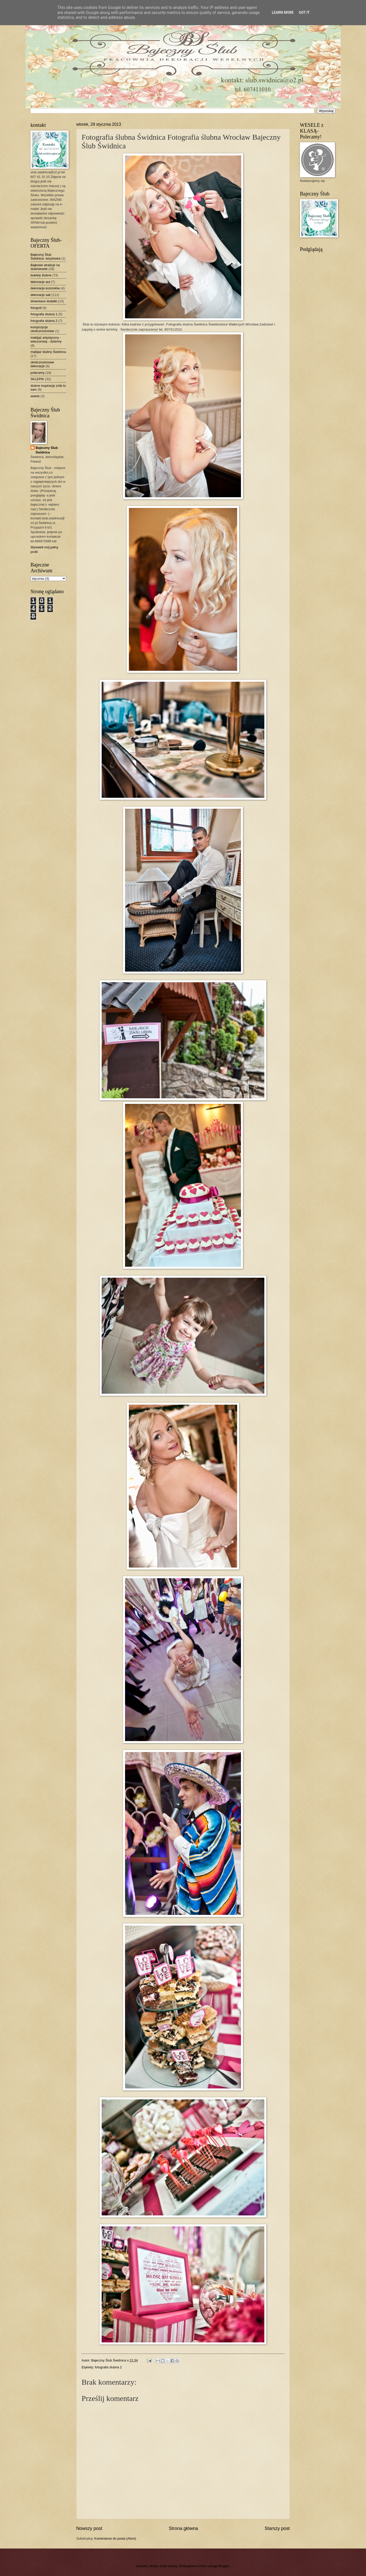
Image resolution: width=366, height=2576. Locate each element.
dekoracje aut (40, 282)
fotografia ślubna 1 (43, 314)
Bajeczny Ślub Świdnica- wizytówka (45, 256)
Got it (304, 12)
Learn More (283, 12)
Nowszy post (89, 2528)
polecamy (37, 373)
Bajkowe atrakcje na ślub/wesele (45, 267)
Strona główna (183, 2528)
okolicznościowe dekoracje (42, 364)
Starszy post (277, 2528)
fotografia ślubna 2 (108, 2367)
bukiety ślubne (40, 275)
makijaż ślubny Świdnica (48, 352)
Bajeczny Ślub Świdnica (47, 450)
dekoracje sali (40, 295)
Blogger (223, 2566)
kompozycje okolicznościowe (42, 329)
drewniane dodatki (43, 301)
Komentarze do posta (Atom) (115, 2538)
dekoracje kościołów (45, 288)
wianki (35, 396)
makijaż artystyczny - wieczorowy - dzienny (46, 339)
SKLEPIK (37, 379)
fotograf (36, 308)
